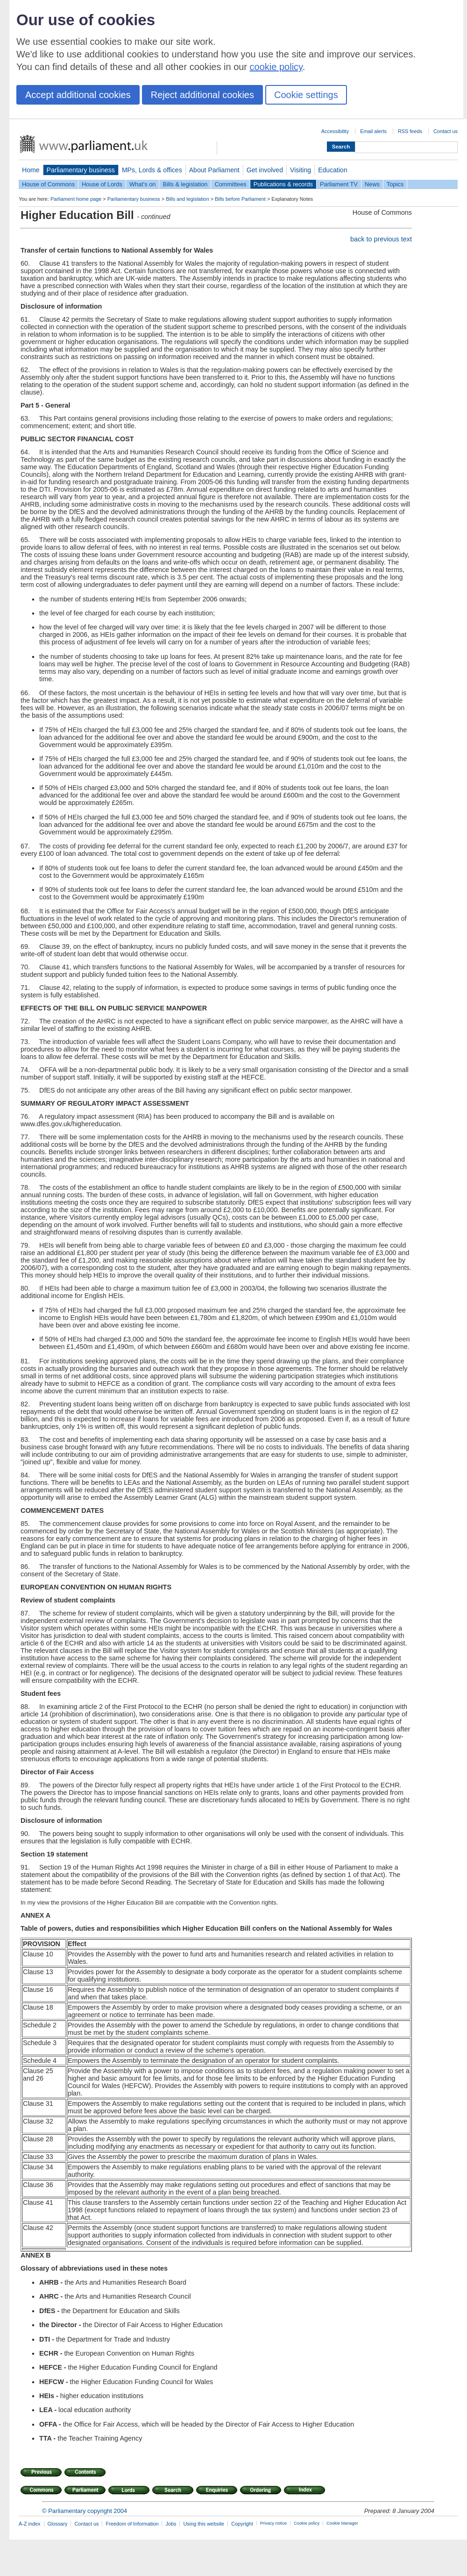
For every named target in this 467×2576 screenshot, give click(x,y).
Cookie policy (306, 2523)
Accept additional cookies (78, 95)
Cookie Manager (342, 2523)
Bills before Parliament (240, 199)
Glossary (58, 2524)
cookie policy (276, 67)
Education (332, 170)
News (372, 184)
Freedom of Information (132, 2524)
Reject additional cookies (202, 95)
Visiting (300, 170)
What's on (142, 184)
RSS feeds (410, 131)
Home (31, 170)
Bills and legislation (187, 199)
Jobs (170, 2524)
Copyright (242, 2524)
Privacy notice (273, 2523)
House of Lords (102, 184)
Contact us (445, 131)
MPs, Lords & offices (152, 170)
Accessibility (335, 131)
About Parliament (214, 170)
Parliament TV (339, 184)
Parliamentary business (81, 170)
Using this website (203, 2524)
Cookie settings (306, 95)
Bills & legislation (185, 184)
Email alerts (373, 131)
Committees (230, 184)
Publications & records (283, 184)
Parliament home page (75, 199)
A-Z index (30, 2524)
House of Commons (48, 184)
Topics (395, 184)
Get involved (265, 170)
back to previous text (381, 239)
